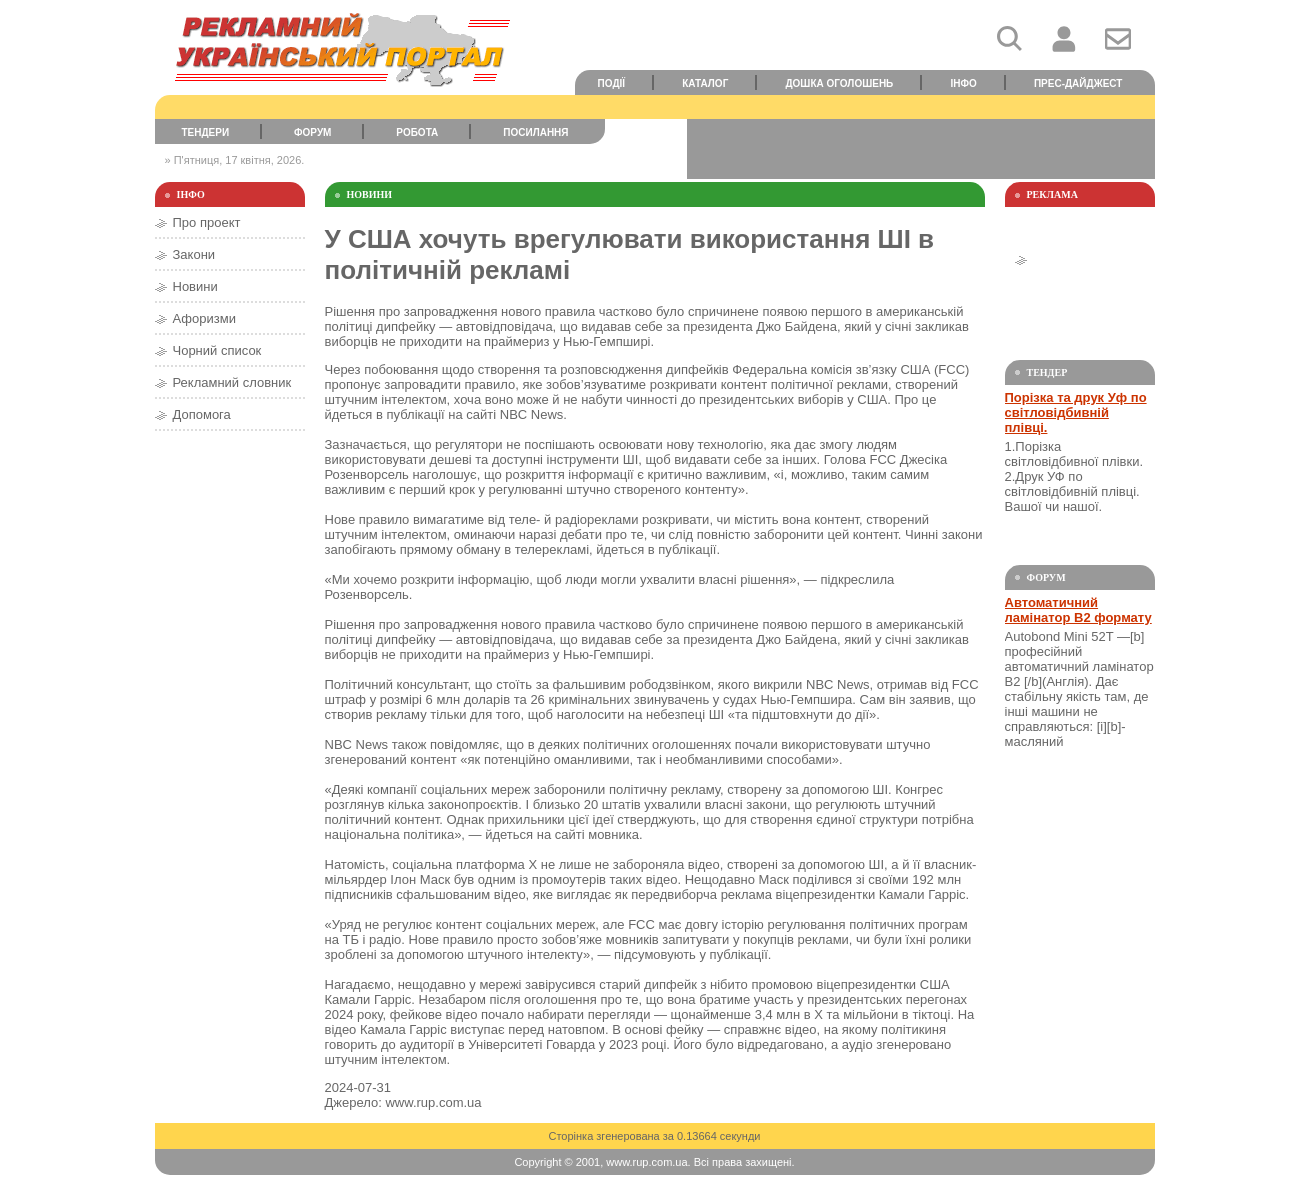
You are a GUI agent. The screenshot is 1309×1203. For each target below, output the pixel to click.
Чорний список (217, 350)
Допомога (202, 414)
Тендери (205, 132)
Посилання (535, 132)
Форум (312, 132)
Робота (417, 132)
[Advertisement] (921, 149)
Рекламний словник (232, 382)
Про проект (207, 222)
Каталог (705, 83)
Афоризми (204, 318)
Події (612, 83)
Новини (195, 286)
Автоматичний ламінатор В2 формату (1078, 610)
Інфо (963, 83)
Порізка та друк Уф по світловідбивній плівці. (1076, 412)
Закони (194, 254)
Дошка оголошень (839, 83)
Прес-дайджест (1078, 83)
